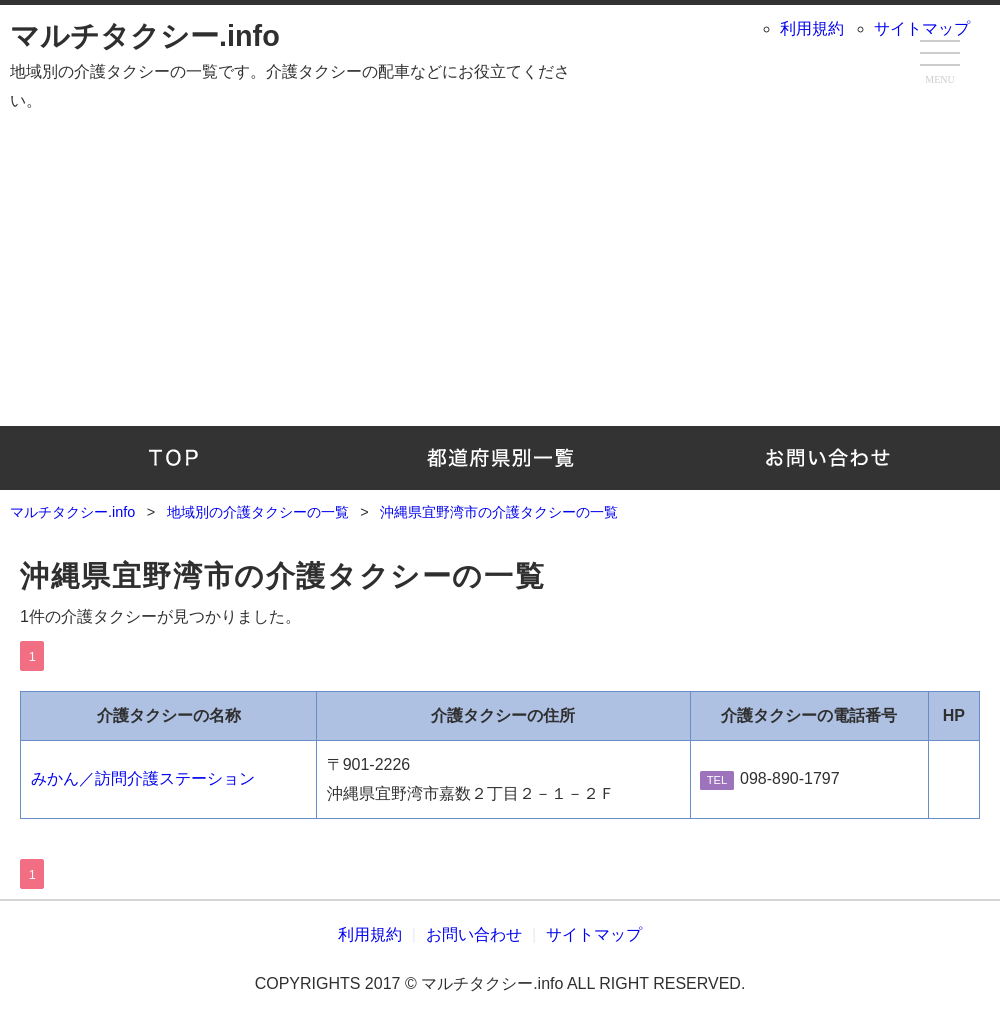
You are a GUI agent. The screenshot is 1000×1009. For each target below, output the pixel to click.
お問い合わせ (826, 458)
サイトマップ (922, 28)
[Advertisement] (500, 276)
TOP (173, 458)
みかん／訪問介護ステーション (143, 778)
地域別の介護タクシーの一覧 (500, 458)
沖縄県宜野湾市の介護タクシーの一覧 (282, 576)
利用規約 (812, 28)
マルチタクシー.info (145, 36)
